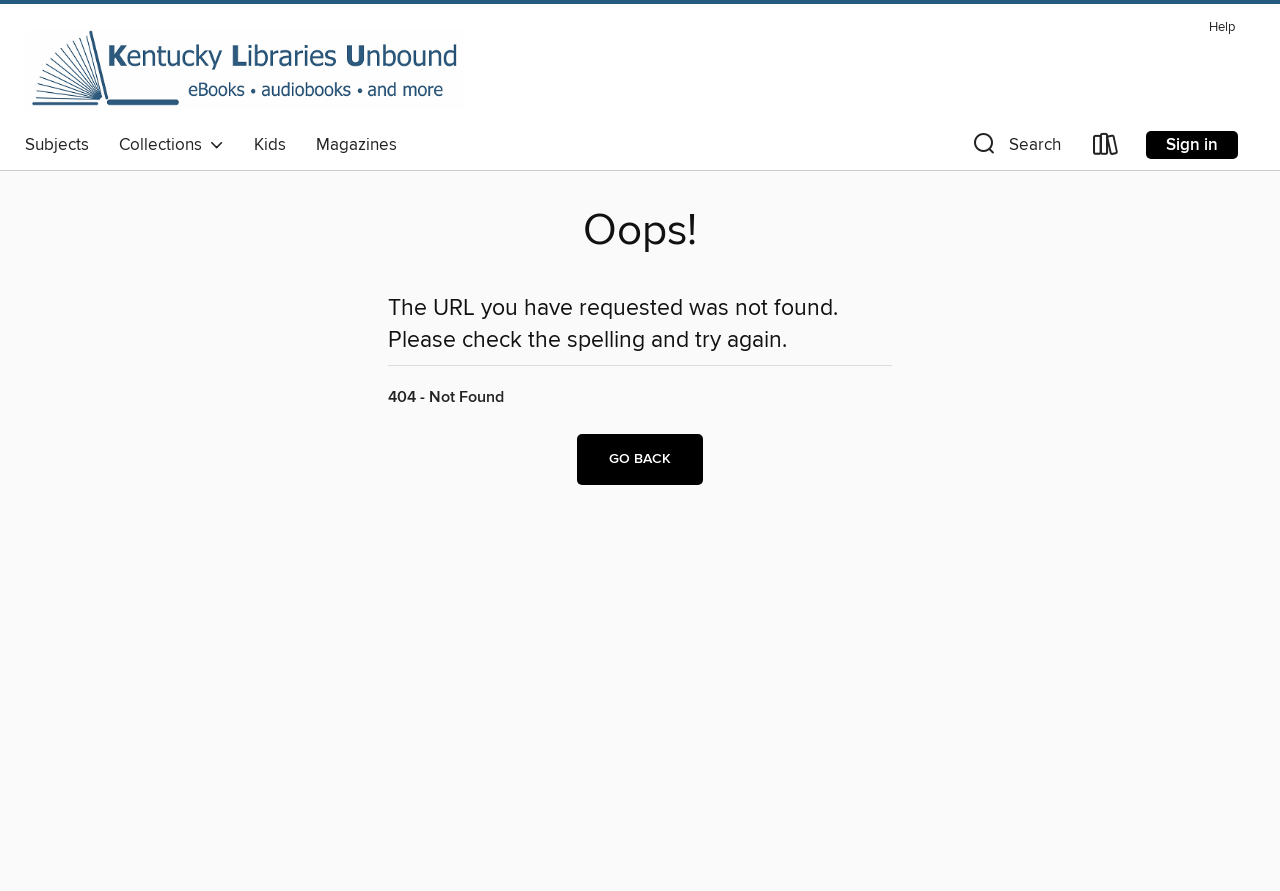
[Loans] (1106, 148)
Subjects (57, 145)
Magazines (356, 145)
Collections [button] (171, 145)
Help (1222, 27)
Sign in (1192, 145)
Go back (640, 459)
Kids (270, 145)
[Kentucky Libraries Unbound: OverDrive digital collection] (245, 69)
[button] (1015, 148)
